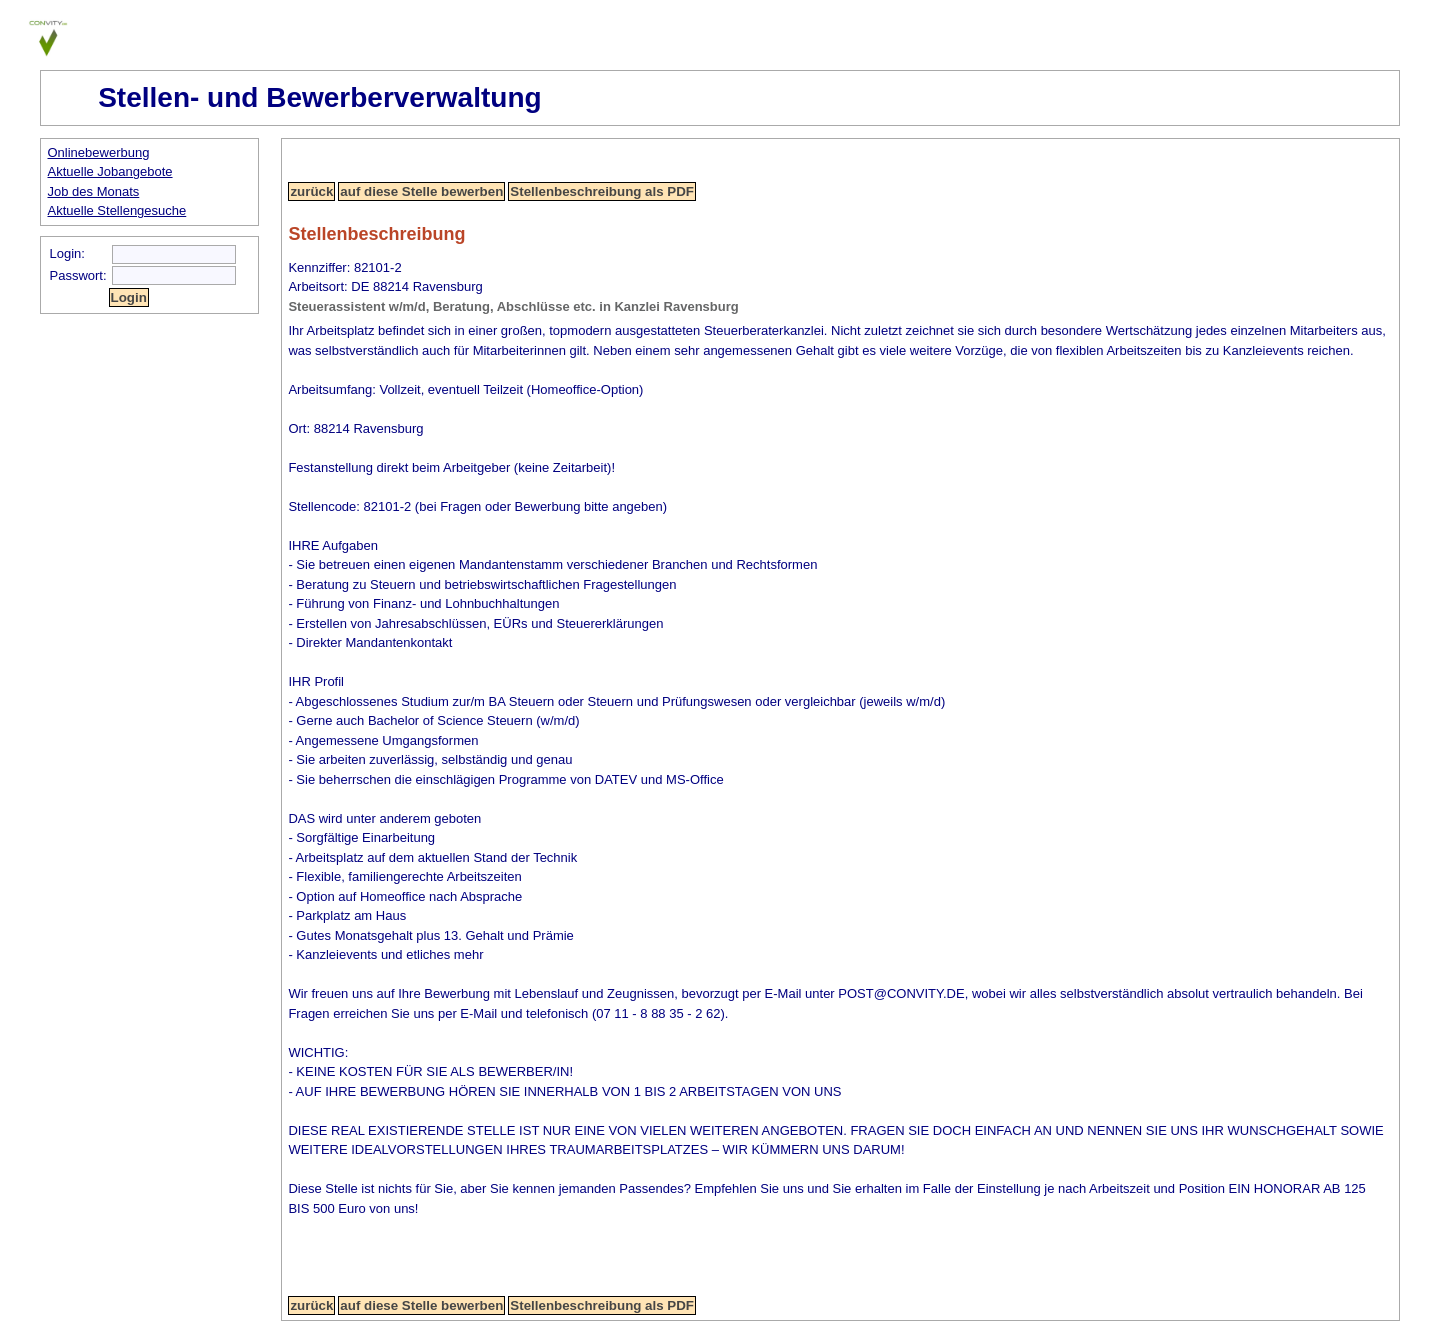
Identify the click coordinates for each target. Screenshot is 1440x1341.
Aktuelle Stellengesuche (117, 210)
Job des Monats (94, 191)
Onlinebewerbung (99, 152)
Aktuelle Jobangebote (110, 171)
